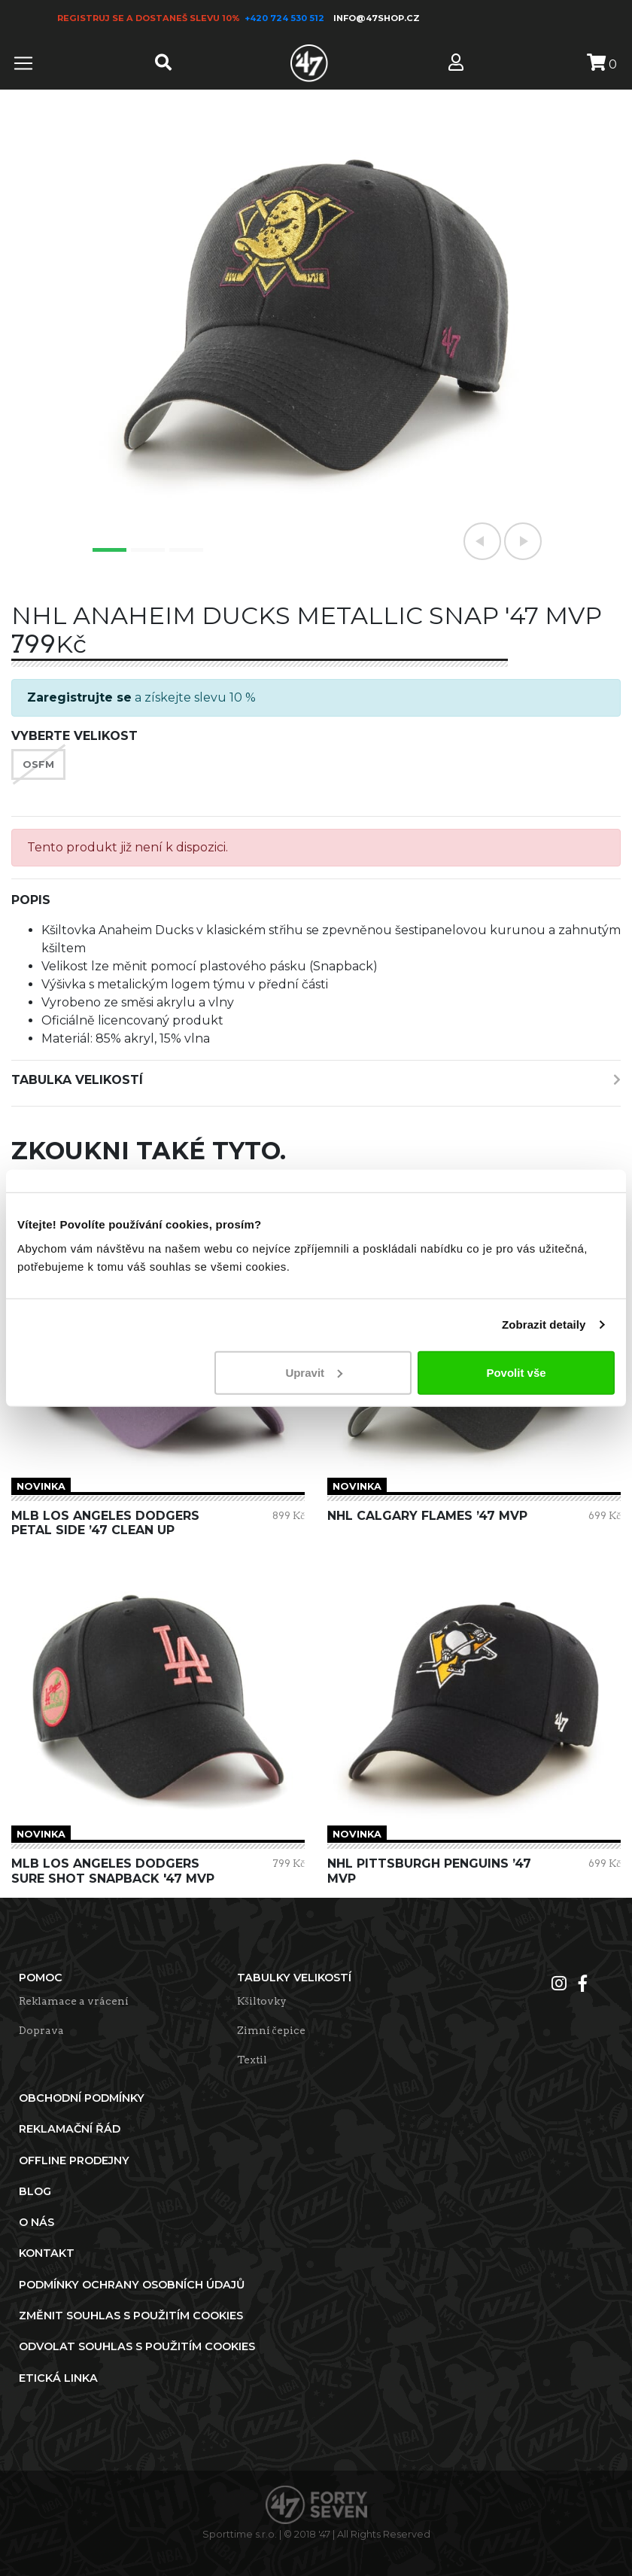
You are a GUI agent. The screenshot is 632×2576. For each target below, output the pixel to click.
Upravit (313, 1372)
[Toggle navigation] (23, 63)
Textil (252, 2060)
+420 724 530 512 (286, 18)
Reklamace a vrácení (74, 2001)
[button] (482, 541)
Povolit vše (515, 1372)
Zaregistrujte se (79, 697)
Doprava (41, 2030)
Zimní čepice (271, 2030)
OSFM (38, 764)
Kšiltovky (262, 2001)
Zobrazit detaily (544, 1324)
